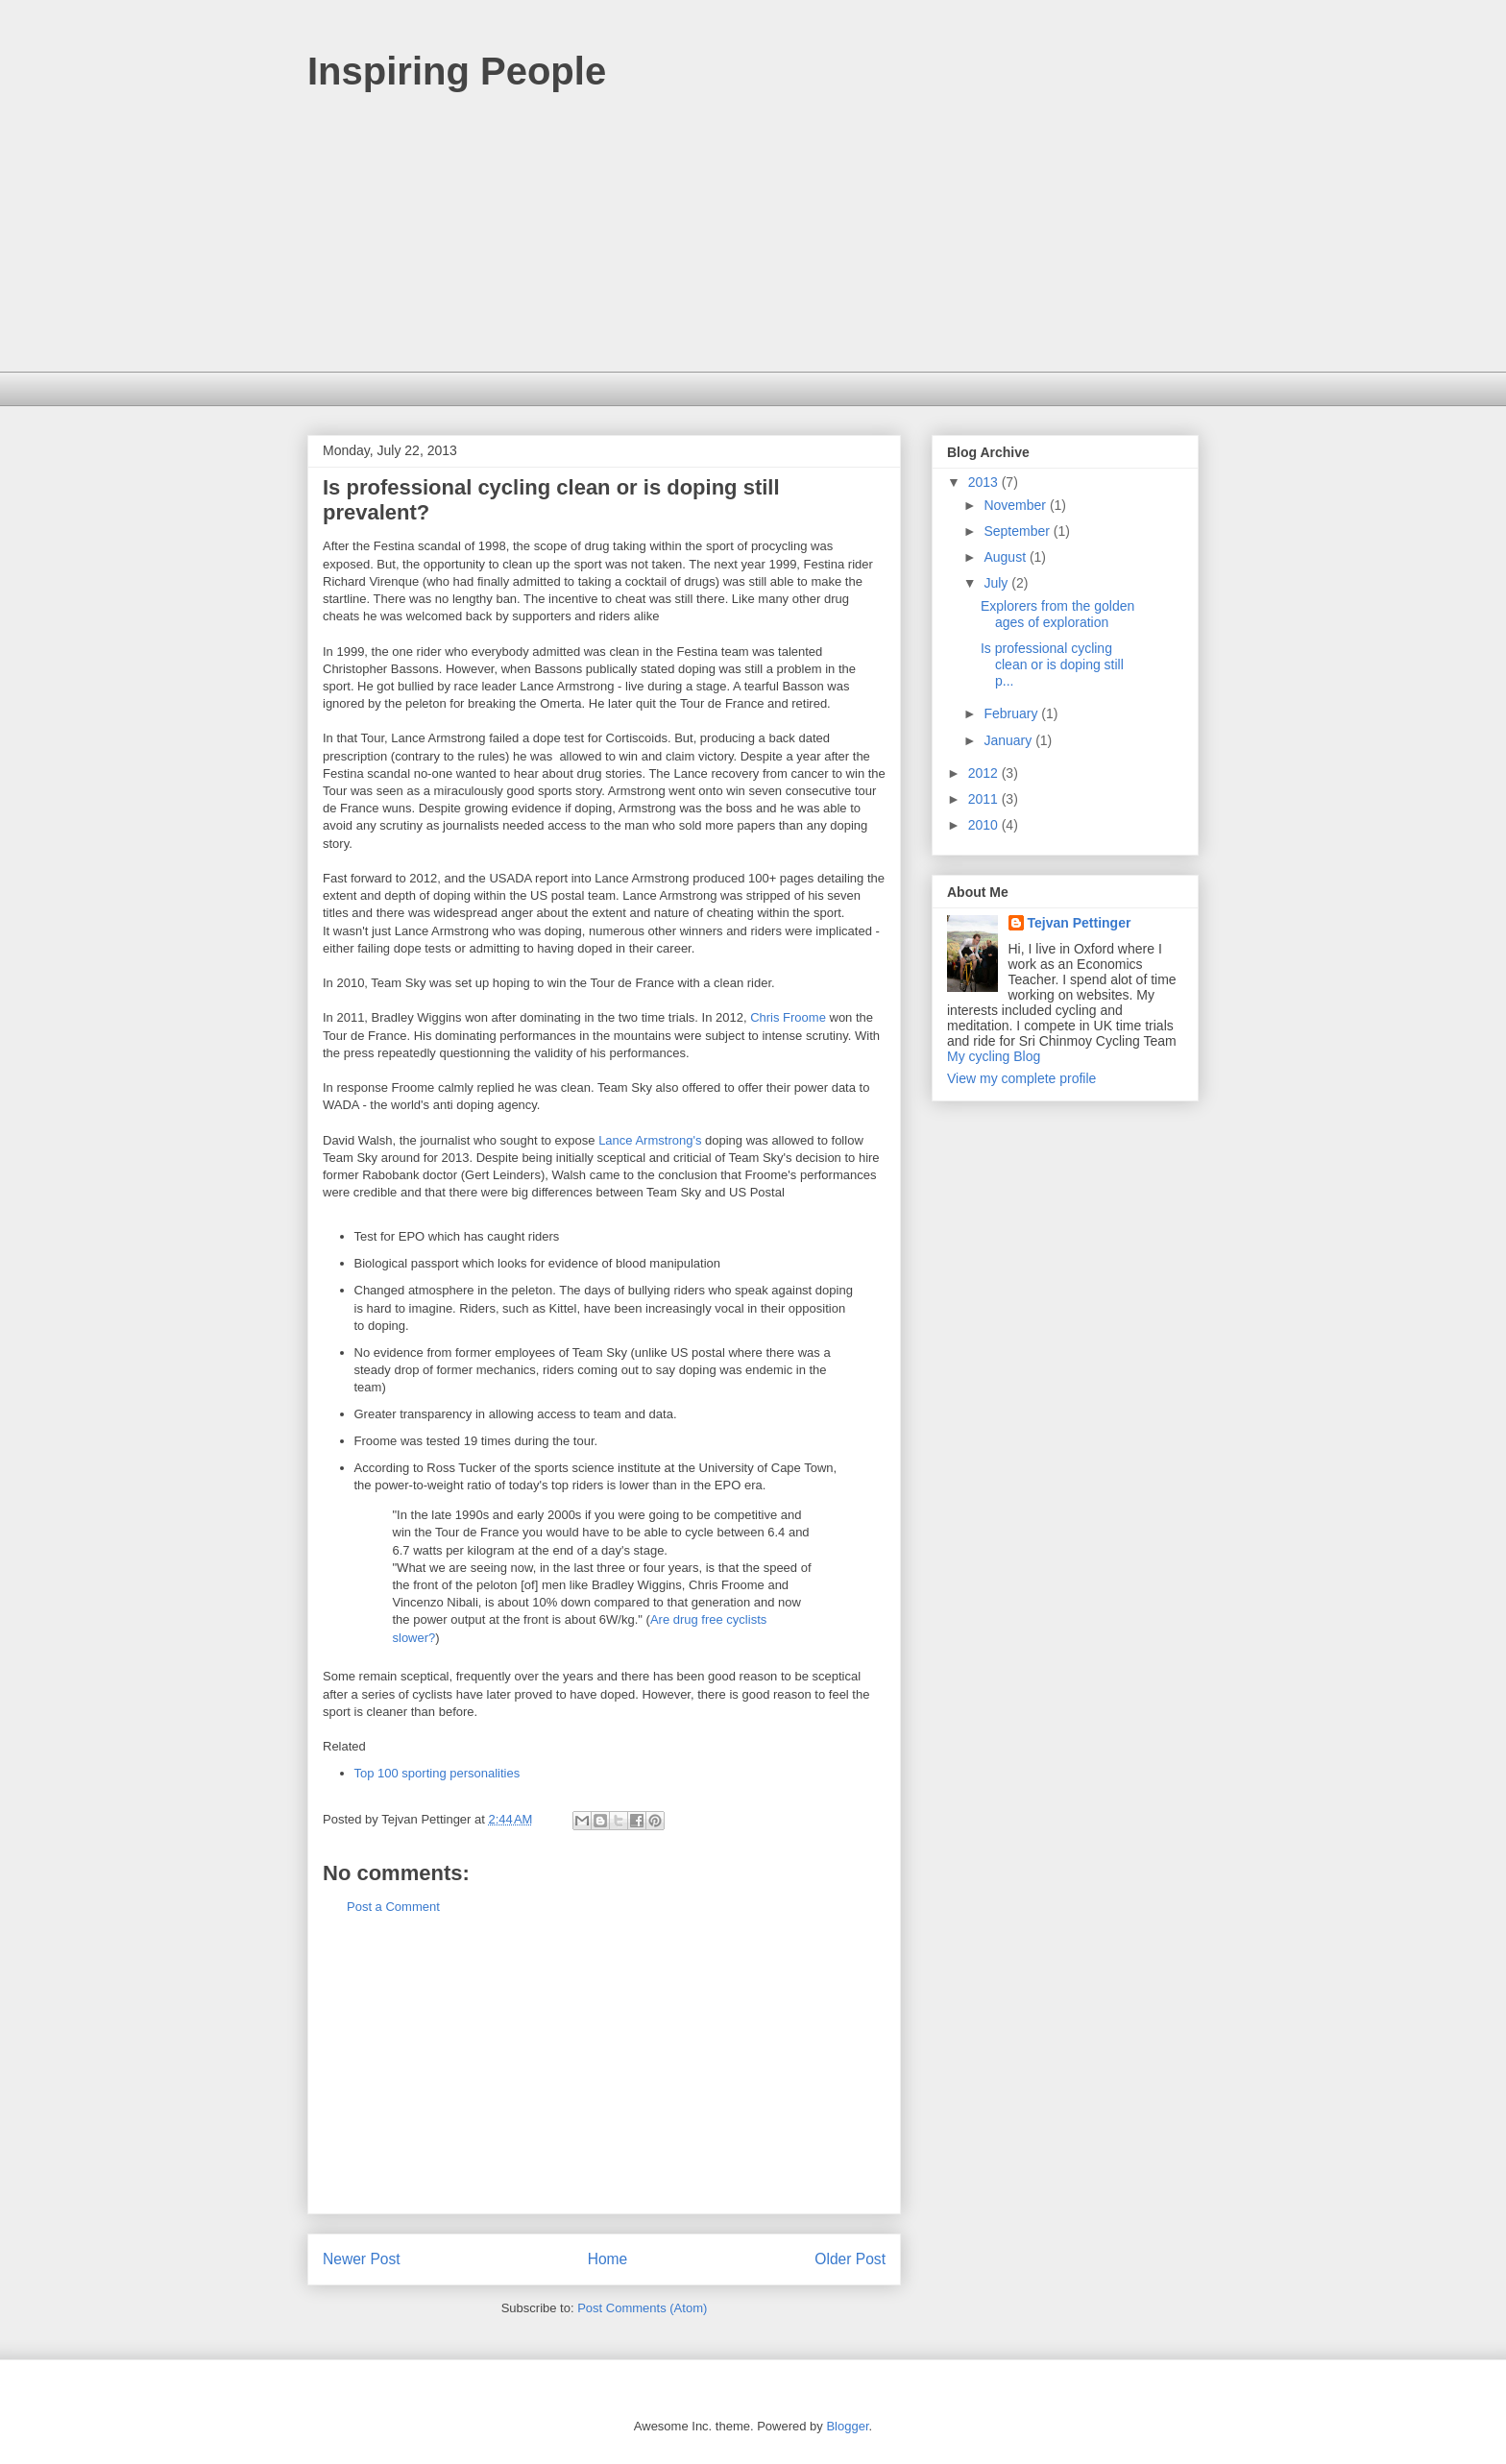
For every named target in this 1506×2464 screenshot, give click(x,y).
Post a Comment (393, 1906)
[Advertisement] (753, 237)
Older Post (850, 2259)
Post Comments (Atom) (642, 2308)
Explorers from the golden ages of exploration (1057, 614)
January (1009, 740)
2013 (985, 482)
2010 (985, 825)
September (1018, 531)
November (1016, 505)
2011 (985, 799)
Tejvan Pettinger (1079, 922)
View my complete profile (1021, 1078)
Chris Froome (788, 1017)
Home (608, 2259)
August (1006, 557)
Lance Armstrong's (649, 1140)
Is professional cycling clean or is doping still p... (1052, 664)
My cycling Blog (993, 1056)
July (997, 583)
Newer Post (362, 2259)
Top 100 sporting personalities (437, 1773)
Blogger (847, 2426)
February (1012, 713)
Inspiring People (456, 71)
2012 (985, 773)
